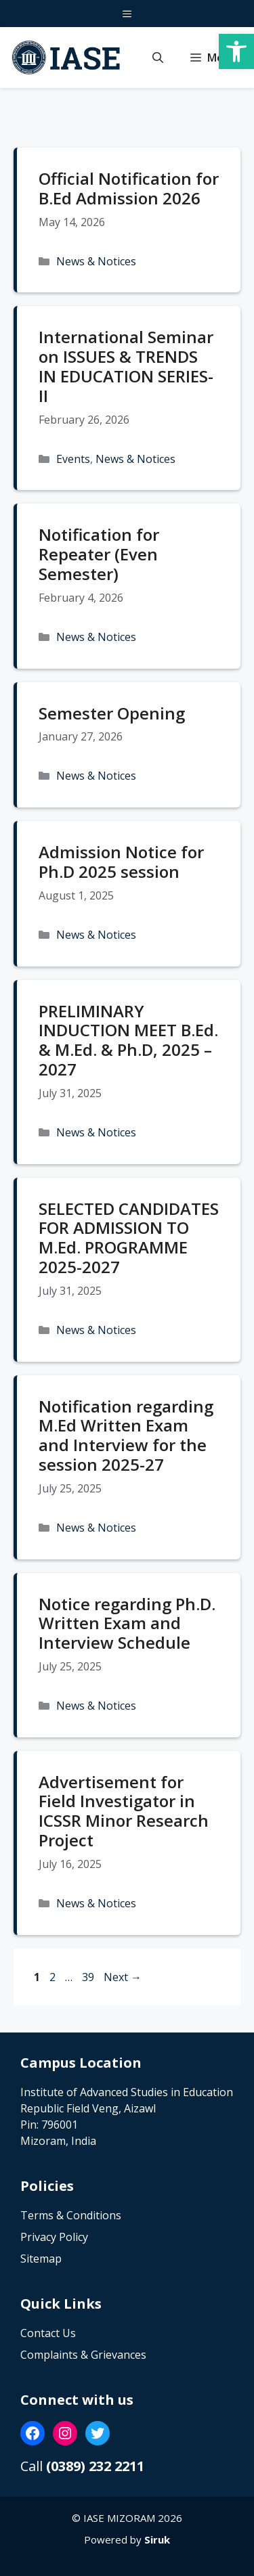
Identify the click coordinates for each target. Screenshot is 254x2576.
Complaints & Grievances (83, 2354)
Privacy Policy (54, 2236)
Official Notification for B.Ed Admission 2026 (129, 188)
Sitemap (41, 2258)
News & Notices (96, 261)
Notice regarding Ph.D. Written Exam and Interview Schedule (127, 1623)
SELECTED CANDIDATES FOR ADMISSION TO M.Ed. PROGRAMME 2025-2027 (129, 1237)
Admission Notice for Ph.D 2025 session (121, 862)
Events (73, 458)
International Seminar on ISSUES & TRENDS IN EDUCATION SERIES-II (126, 366)
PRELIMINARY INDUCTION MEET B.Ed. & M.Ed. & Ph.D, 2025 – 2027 (128, 1040)
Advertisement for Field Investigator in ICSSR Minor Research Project (124, 1811)
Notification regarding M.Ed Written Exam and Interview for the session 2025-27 (126, 1435)
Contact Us (48, 2333)
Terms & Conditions (70, 2215)
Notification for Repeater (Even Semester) (99, 554)
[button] (158, 57)
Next (123, 1977)
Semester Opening (112, 713)
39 (89, 1977)
